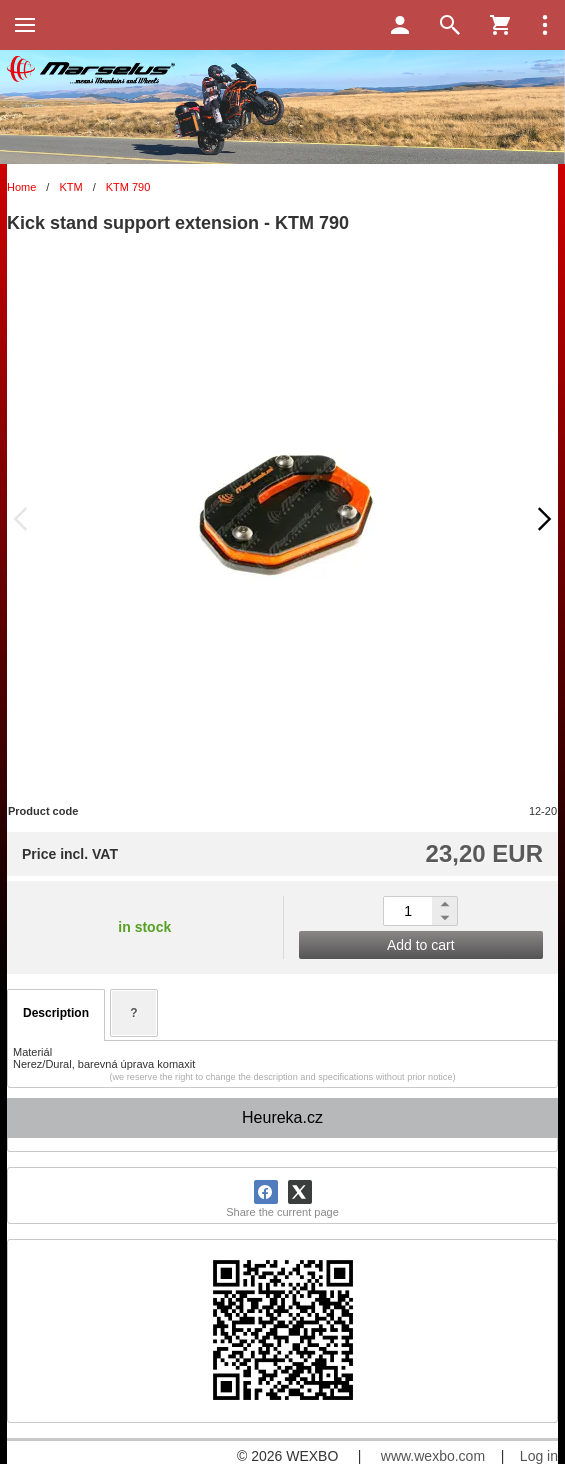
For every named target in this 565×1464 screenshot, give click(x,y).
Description (56, 1013)
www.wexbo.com (433, 1456)
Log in (539, 1456)
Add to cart (421, 945)
